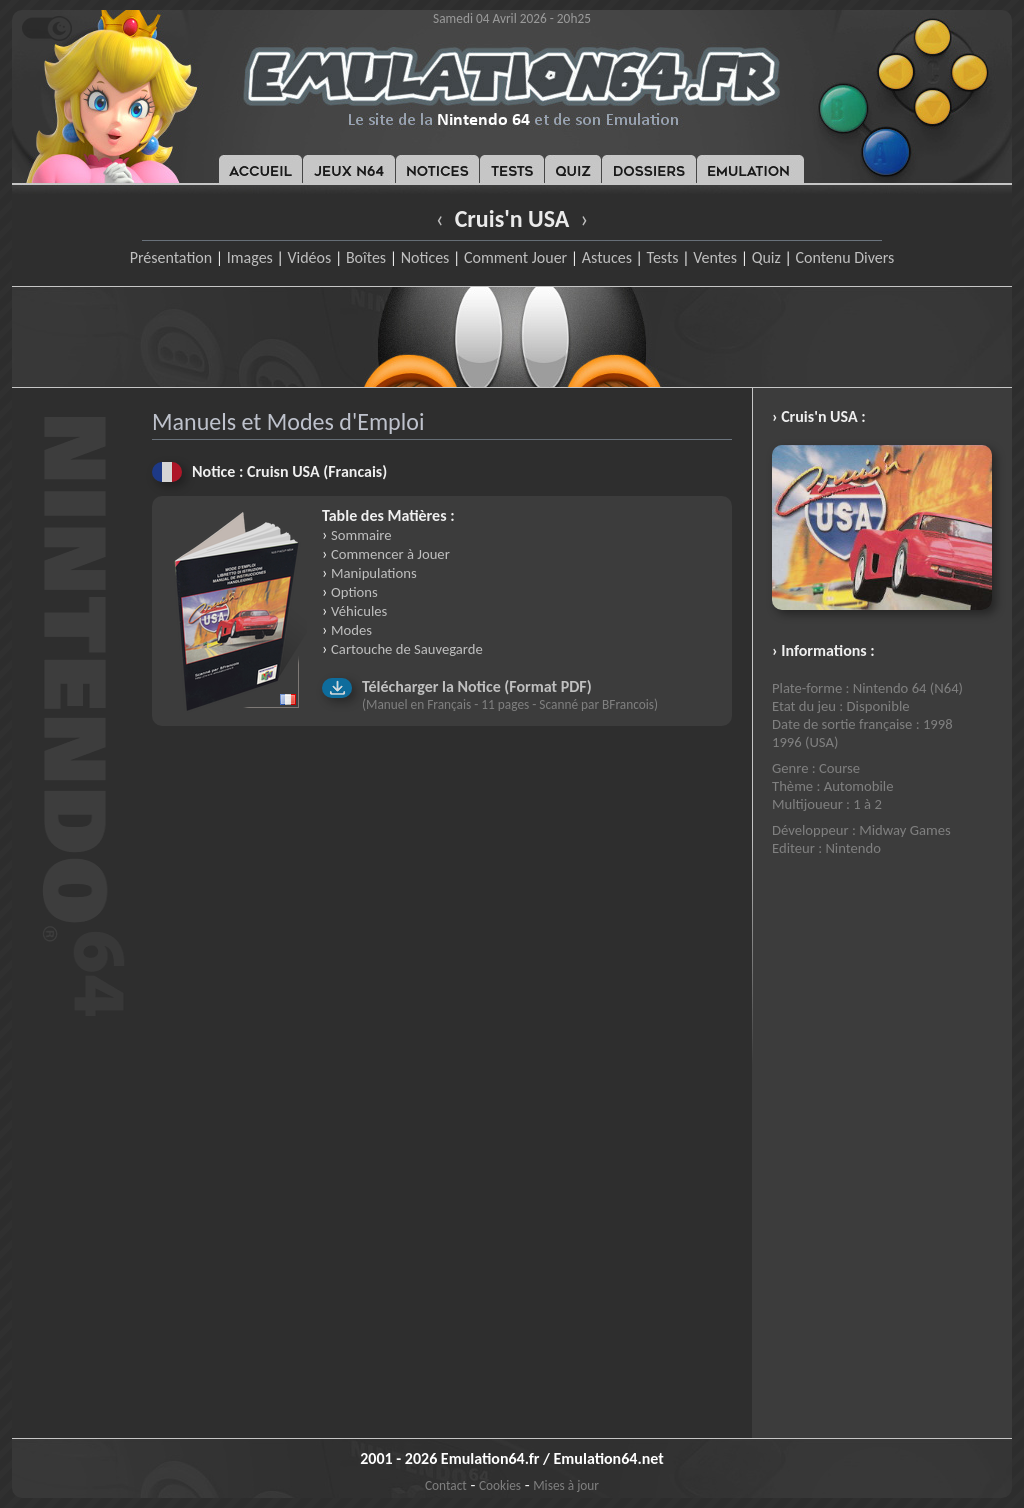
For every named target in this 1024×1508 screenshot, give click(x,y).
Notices (425, 257)
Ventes (715, 257)
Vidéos (309, 257)
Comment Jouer (515, 257)
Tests (663, 257)
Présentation (171, 257)
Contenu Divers (844, 257)
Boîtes (366, 257)
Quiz (766, 257)
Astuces (607, 257)
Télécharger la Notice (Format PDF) (477, 686)
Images (250, 257)
